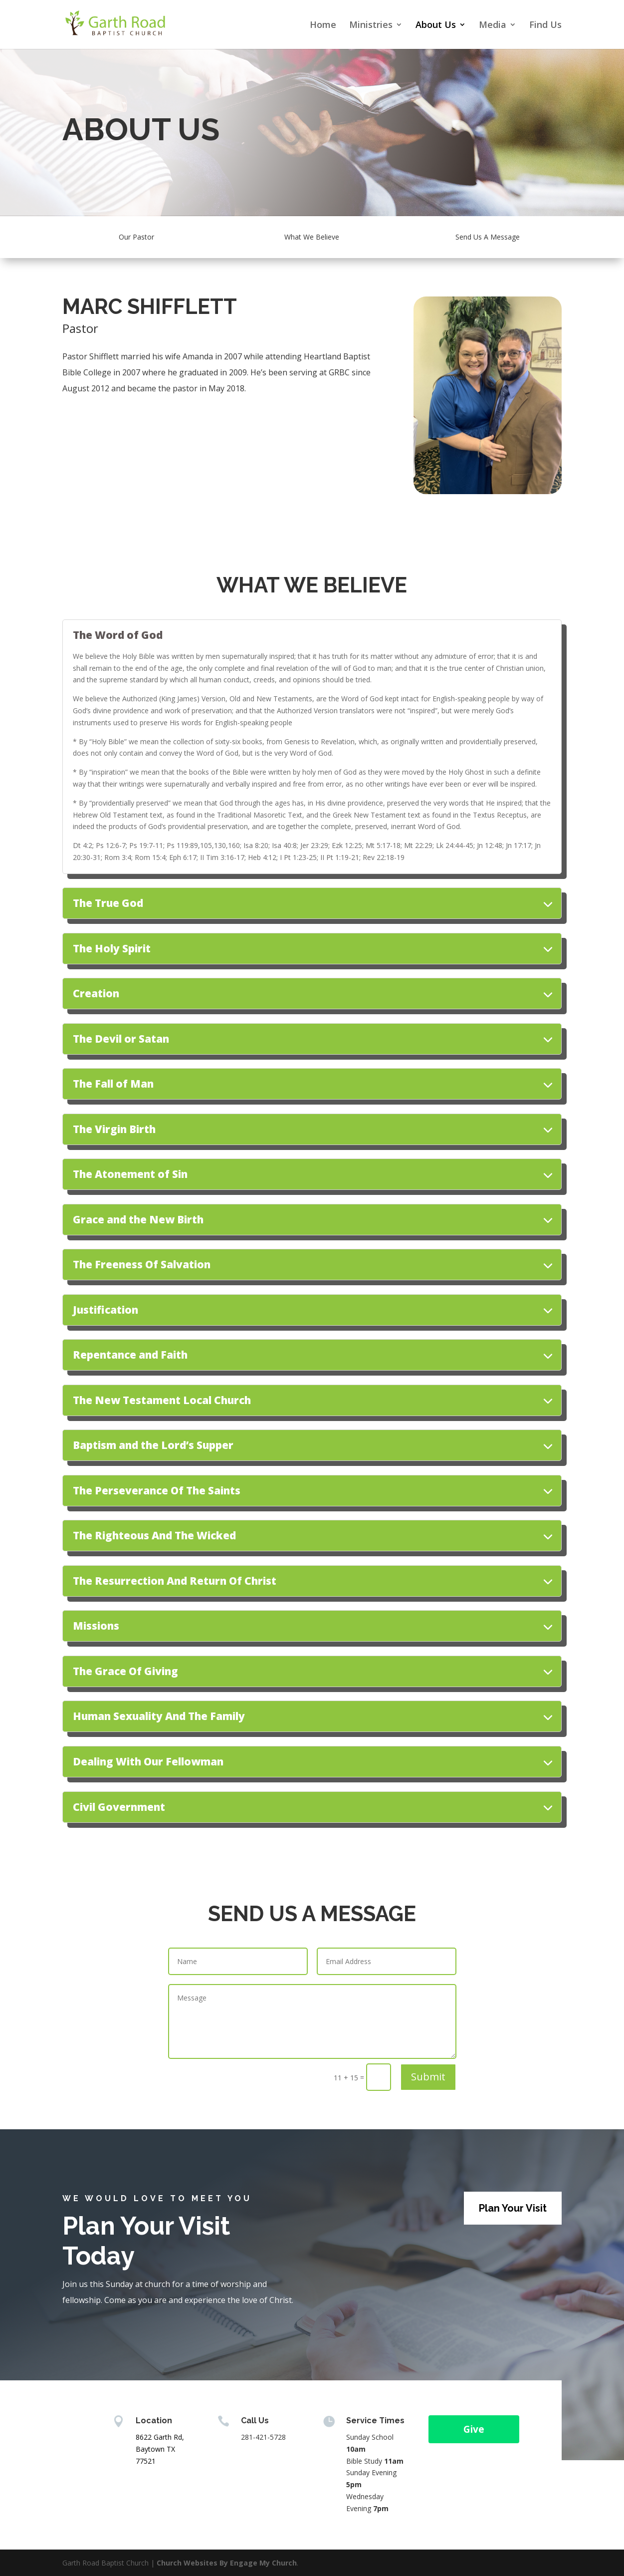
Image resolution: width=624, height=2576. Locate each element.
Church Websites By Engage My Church (227, 2563)
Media (492, 25)
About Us (436, 25)
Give (473, 2429)
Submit (428, 2076)
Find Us (545, 25)
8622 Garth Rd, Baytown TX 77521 (160, 2449)
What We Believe (311, 237)
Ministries (371, 25)
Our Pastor (136, 237)
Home (323, 25)
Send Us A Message (487, 237)
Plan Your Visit (513, 2208)
